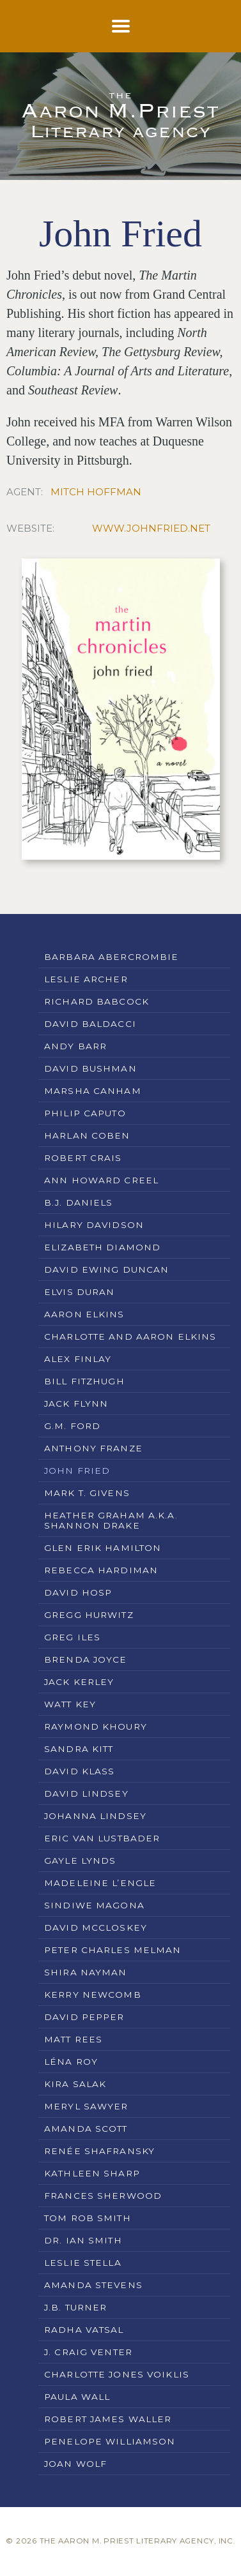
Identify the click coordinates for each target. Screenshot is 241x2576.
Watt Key (70, 1704)
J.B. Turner (75, 2307)
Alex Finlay (77, 1359)
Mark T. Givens (87, 1493)
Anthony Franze (93, 1448)
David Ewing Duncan (106, 1269)
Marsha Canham (92, 1091)
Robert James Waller (107, 2419)
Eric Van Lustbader (102, 1838)
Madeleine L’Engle (100, 1883)
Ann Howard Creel (101, 1180)
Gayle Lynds (80, 1860)
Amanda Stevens (93, 2285)
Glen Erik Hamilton (102, 1548)
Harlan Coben (87, 1135)
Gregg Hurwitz (89, 1615)
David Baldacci (90, 1024)
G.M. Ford (72, 1426)
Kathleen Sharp (92, 2173)
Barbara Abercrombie (111, 957)
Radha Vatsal (84, 2330)
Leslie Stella (82, 2263)
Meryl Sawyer (86, 2106)
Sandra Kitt (78, 1749)
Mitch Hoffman (96, 492)
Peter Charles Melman (113, 1950)
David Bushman (90, 1068)
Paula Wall (77, 2397)
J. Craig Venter (88, 2352)
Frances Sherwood (103, 2195)
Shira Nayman (85, 1972)
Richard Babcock (96, 1001)
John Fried (77, 1470)
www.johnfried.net (151, 528)
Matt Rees (73, 2039)
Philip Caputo (85, 1113)
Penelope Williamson (109, 2441)
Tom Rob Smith (87, 2218)
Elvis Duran (79, 1292)
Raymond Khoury (95, 1726)
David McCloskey (95, 1927)
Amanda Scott (86, 2128)
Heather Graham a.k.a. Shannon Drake (111, 1520)
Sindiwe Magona (94, 1905)
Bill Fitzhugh (84, 1381)
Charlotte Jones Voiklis (116, 2374)
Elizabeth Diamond (102, 1247)
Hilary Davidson (94, 1225)
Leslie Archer (86, 979)
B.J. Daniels (78, 1202)
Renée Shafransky (99, 2151)
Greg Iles (72, 1637)
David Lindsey (86, 1793)
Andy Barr (75, 1046)
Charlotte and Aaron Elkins (130, 1336)
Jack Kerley (79, 1682)
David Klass (79, 1771)
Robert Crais (83, 1158)
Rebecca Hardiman (101, 1570)
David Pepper (84, 2017)
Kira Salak (75, 2084)
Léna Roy (71, 2061)
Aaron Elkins (84, 1314)
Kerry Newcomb (92, 1994)
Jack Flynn (76, 1403)
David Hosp (78, 1592)
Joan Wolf (75, 2464)
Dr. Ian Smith (83, 2240)
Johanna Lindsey (95, 1816)
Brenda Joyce (85, 1659)
